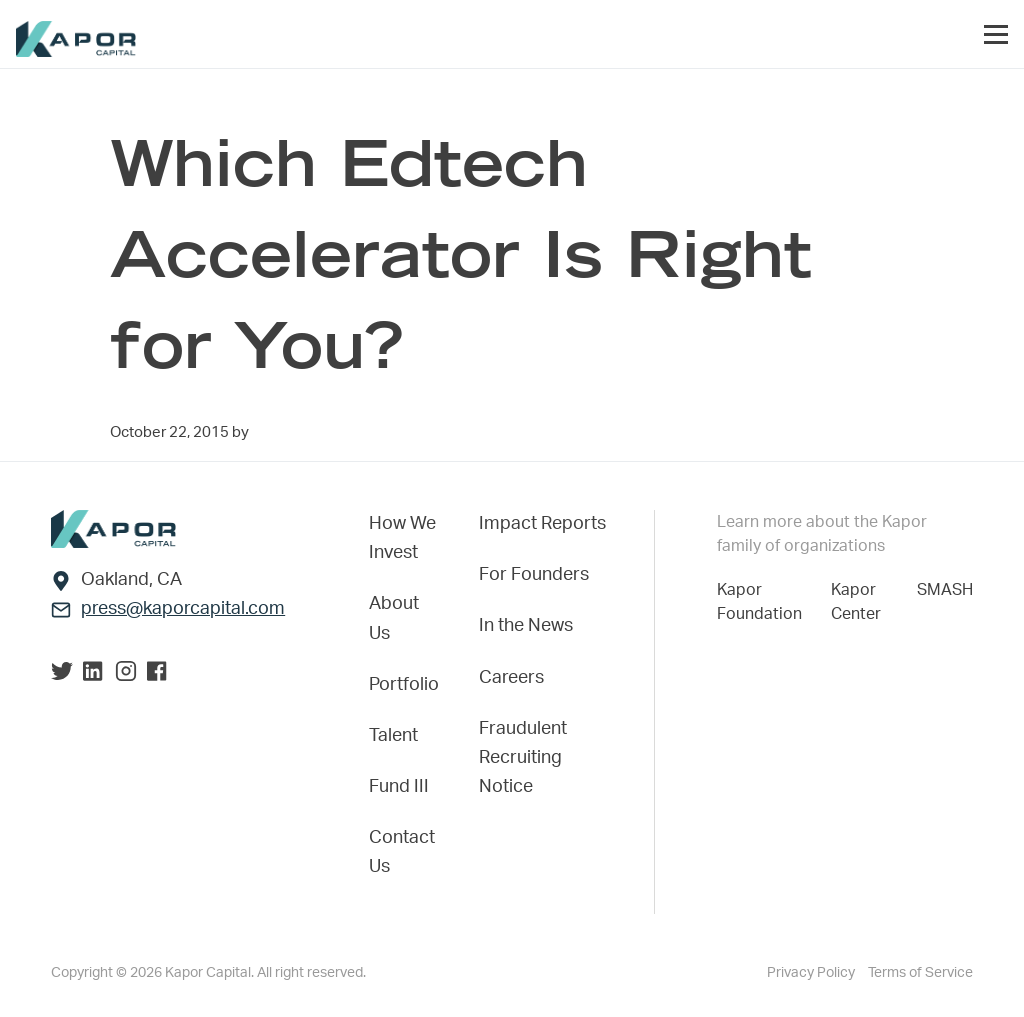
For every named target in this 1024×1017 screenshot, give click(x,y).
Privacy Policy (812, 973)
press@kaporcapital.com (183, 609)
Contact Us (402, 852)
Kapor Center (860, 602)
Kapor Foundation (763, 602)
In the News (526, 626)
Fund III (399, 787)
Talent (393, 736)
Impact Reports (542, 524)
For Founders (534, 575)
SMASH (945, 590)
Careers (511, 678)
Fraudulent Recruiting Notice (523, 758)
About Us (394, 618)
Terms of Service (920, 973)
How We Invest (402, 538)
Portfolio (404, 685)
